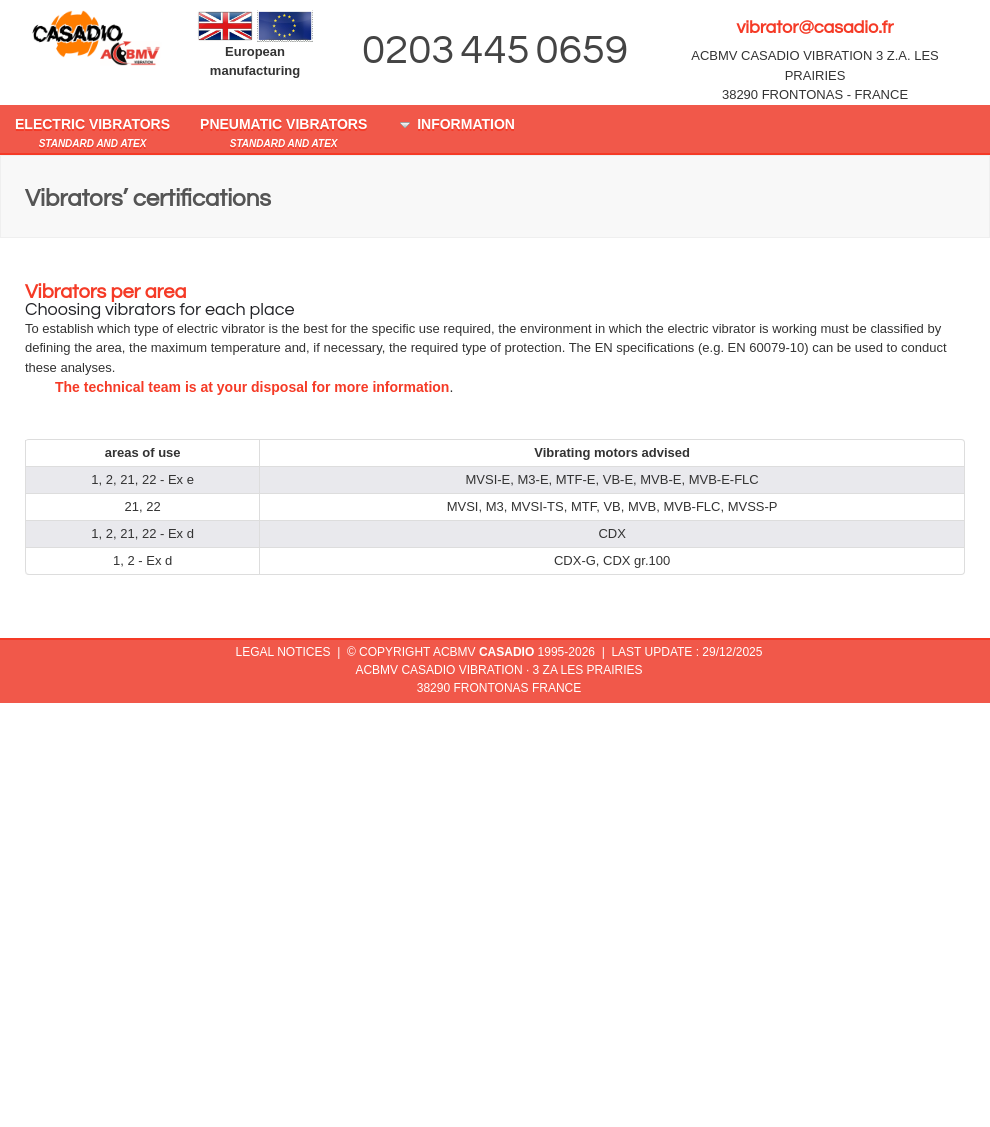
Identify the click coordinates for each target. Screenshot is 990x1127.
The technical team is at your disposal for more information (252, 387)
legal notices (283, 652)
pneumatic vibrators (283, 133)
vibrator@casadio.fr (814, 27)
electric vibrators (92, 133)
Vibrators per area (105, 292)
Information (456, 124)
